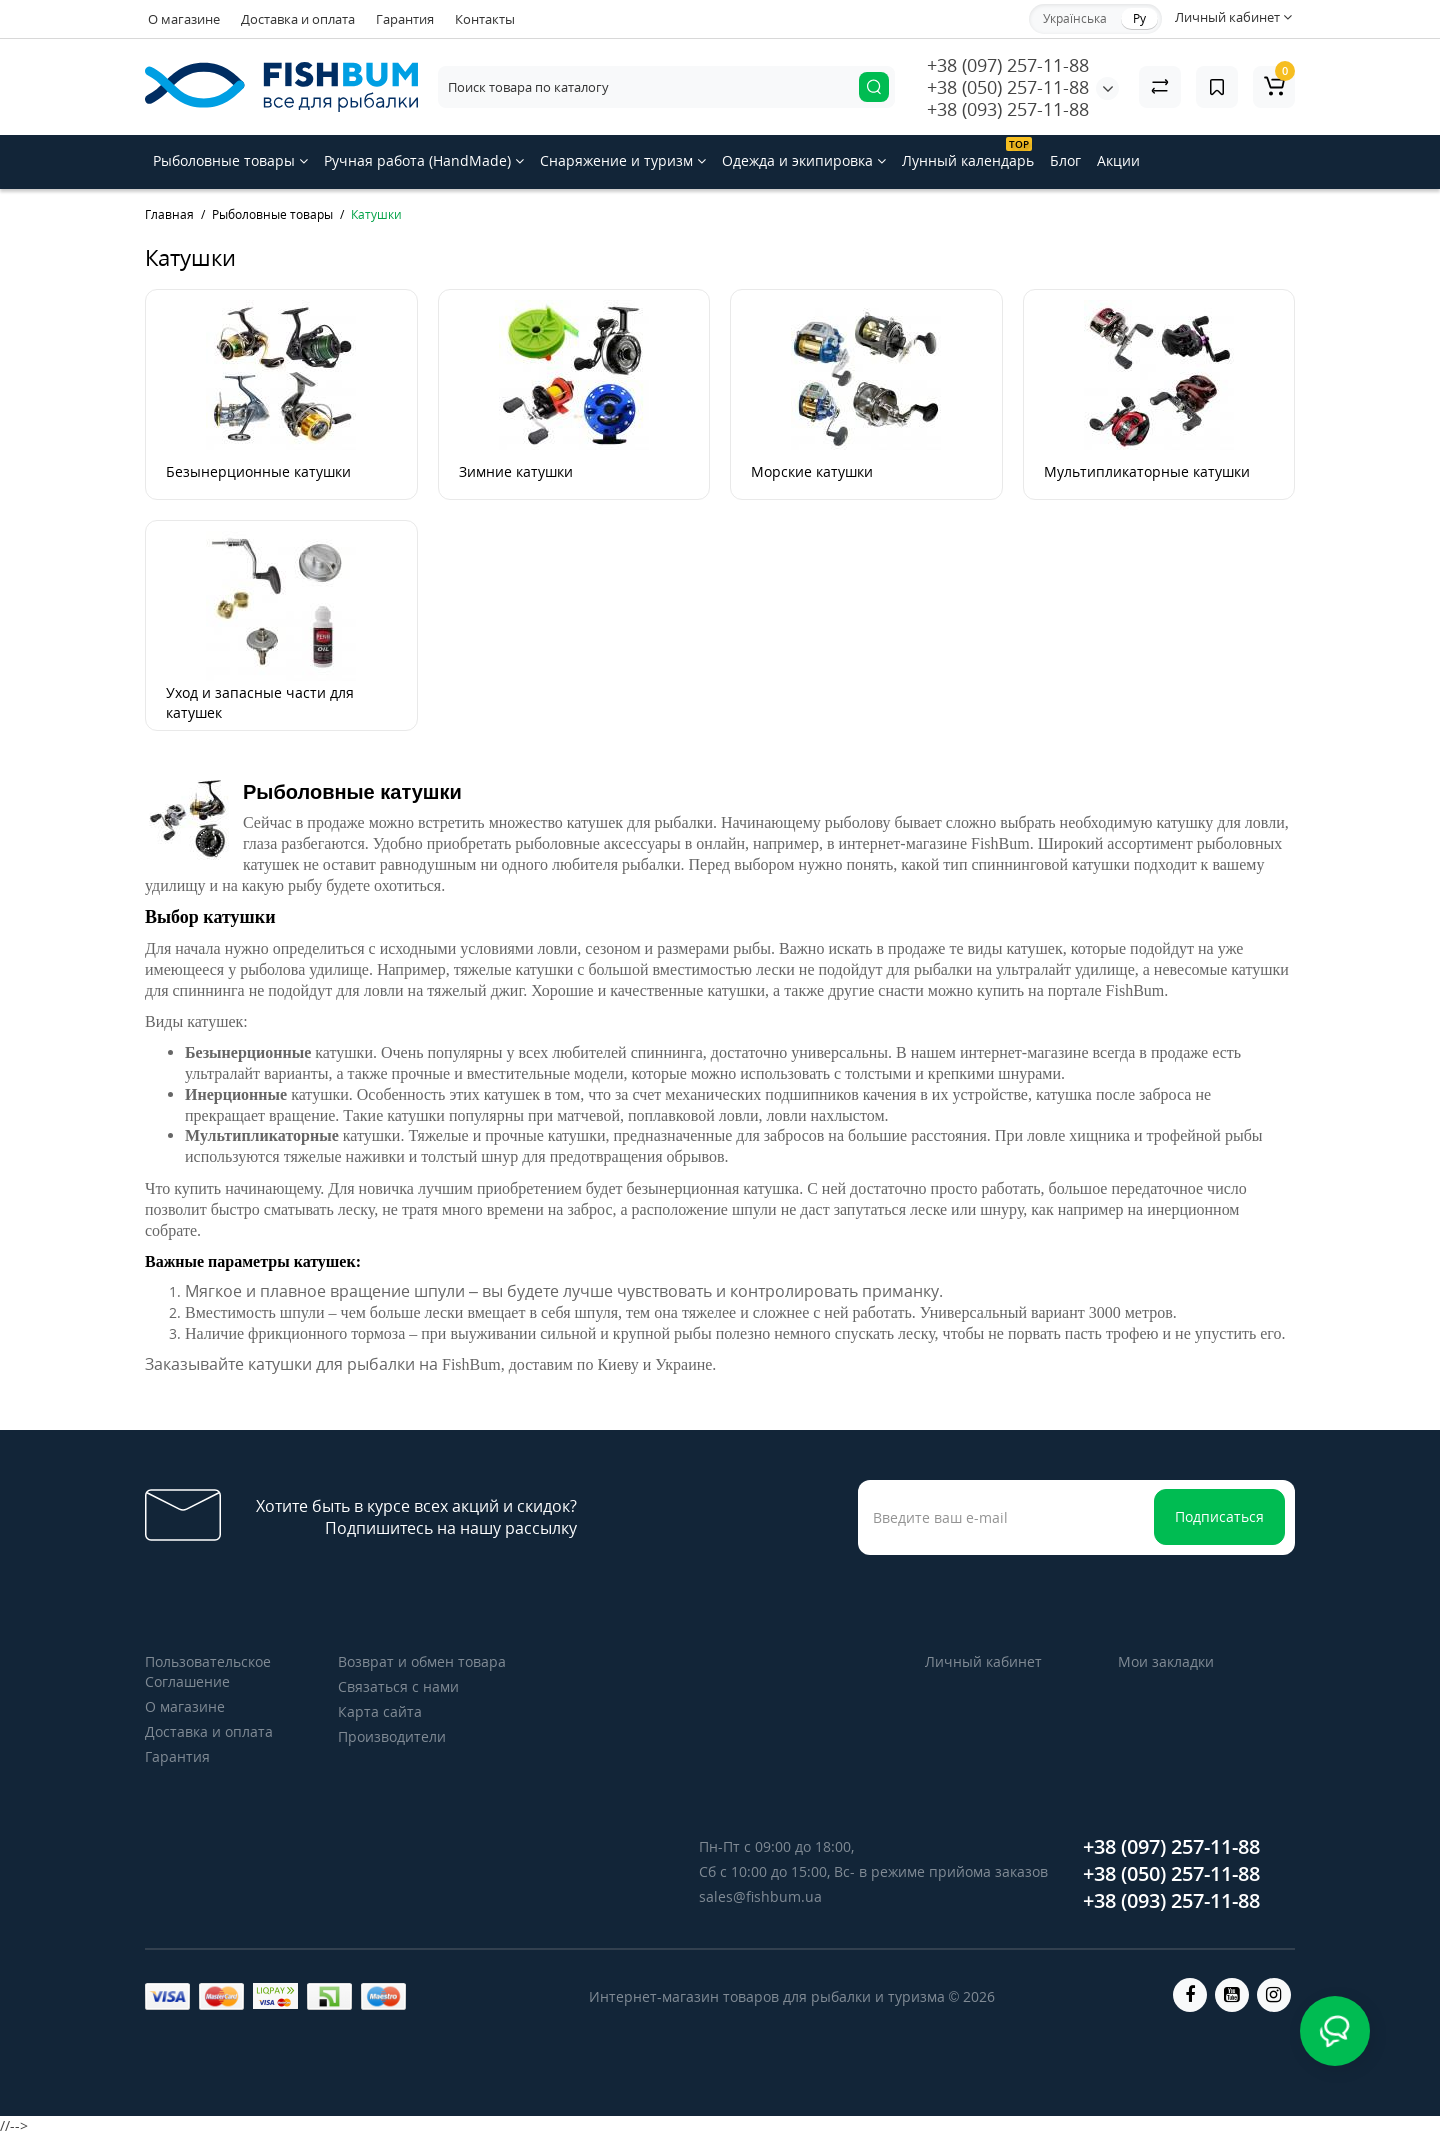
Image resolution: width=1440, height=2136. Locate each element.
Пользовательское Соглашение (208, 1671)
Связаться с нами (398, 1686)
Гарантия (405, 19)
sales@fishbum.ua (760, 1896)
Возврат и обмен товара (422, 1661)
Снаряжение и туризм (623, 160)
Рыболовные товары (230, 160)
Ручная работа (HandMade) (424, 160)
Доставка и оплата (298, 19)
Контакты (485, 19)
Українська (1075, 18)
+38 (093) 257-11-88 (1008, 109)
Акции (1118, 160)
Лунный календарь (968, 153)
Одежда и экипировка (804, 160)
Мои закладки (1166, 1661)
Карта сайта (380, 1711)
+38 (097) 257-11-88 (1008, 65)
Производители (392, 1736)
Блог (1065, 160)
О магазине (184, 19)
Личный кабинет (983, 1661)
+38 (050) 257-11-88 (1008, 87)
